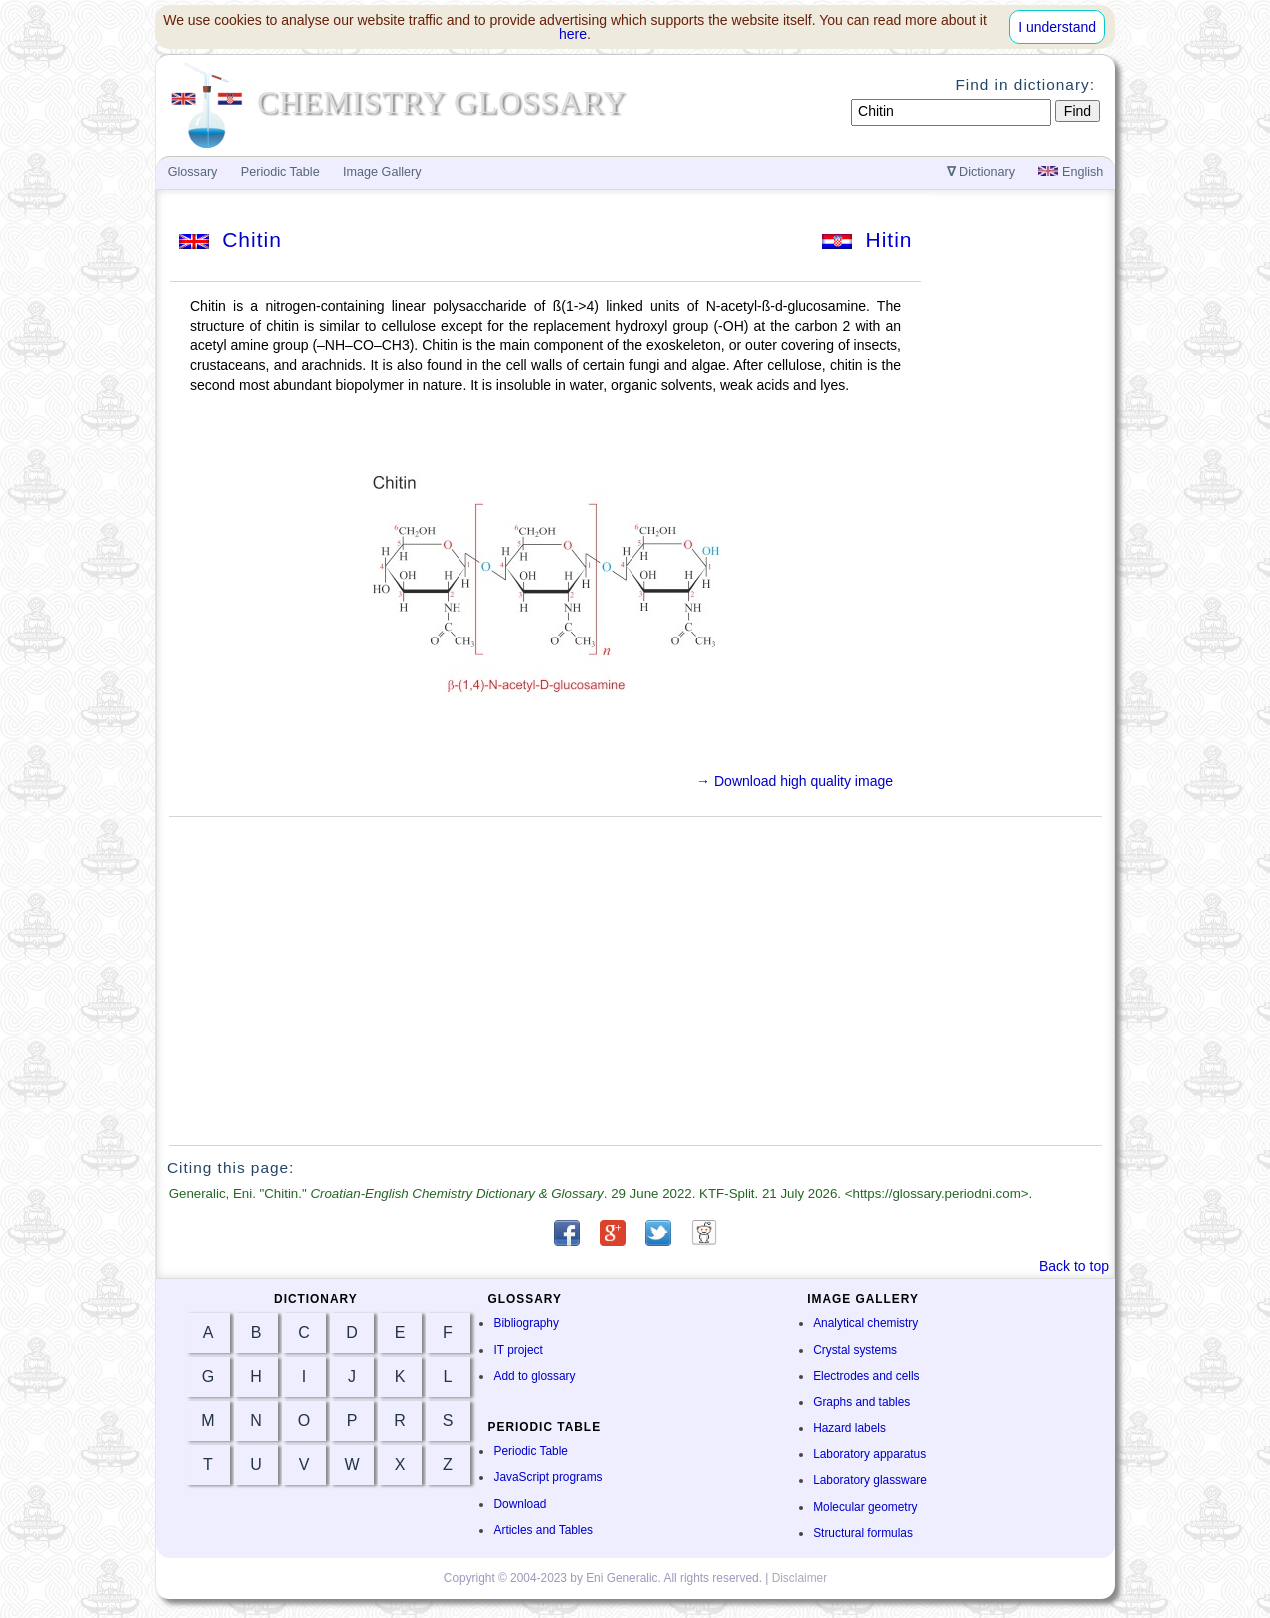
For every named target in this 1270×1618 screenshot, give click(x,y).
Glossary (193, 172)
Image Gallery (382, 172)
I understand (1057, 27)
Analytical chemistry (865, 1323)
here (573, 34)
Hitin (867, 239)
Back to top (1074, 1266)
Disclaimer (800, 1578)
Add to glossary (534, 1376)
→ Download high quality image (794, 781)
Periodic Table (530, 1451)
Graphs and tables (861, 1402)
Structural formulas (863, 1533)
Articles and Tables (543, 1530)
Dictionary (981, 172)
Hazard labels (849, 1428)
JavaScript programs (547, 1477)
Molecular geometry (865, 1507)
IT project (517, 1350)
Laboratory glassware (870, 1480)
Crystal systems (855, 1350)
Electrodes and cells (866, 1376)
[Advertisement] (636, 981)
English (1070, 172)
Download (519, 1504)
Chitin (230, 239)
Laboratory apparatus (869, 1454)
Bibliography (525, 1323)
